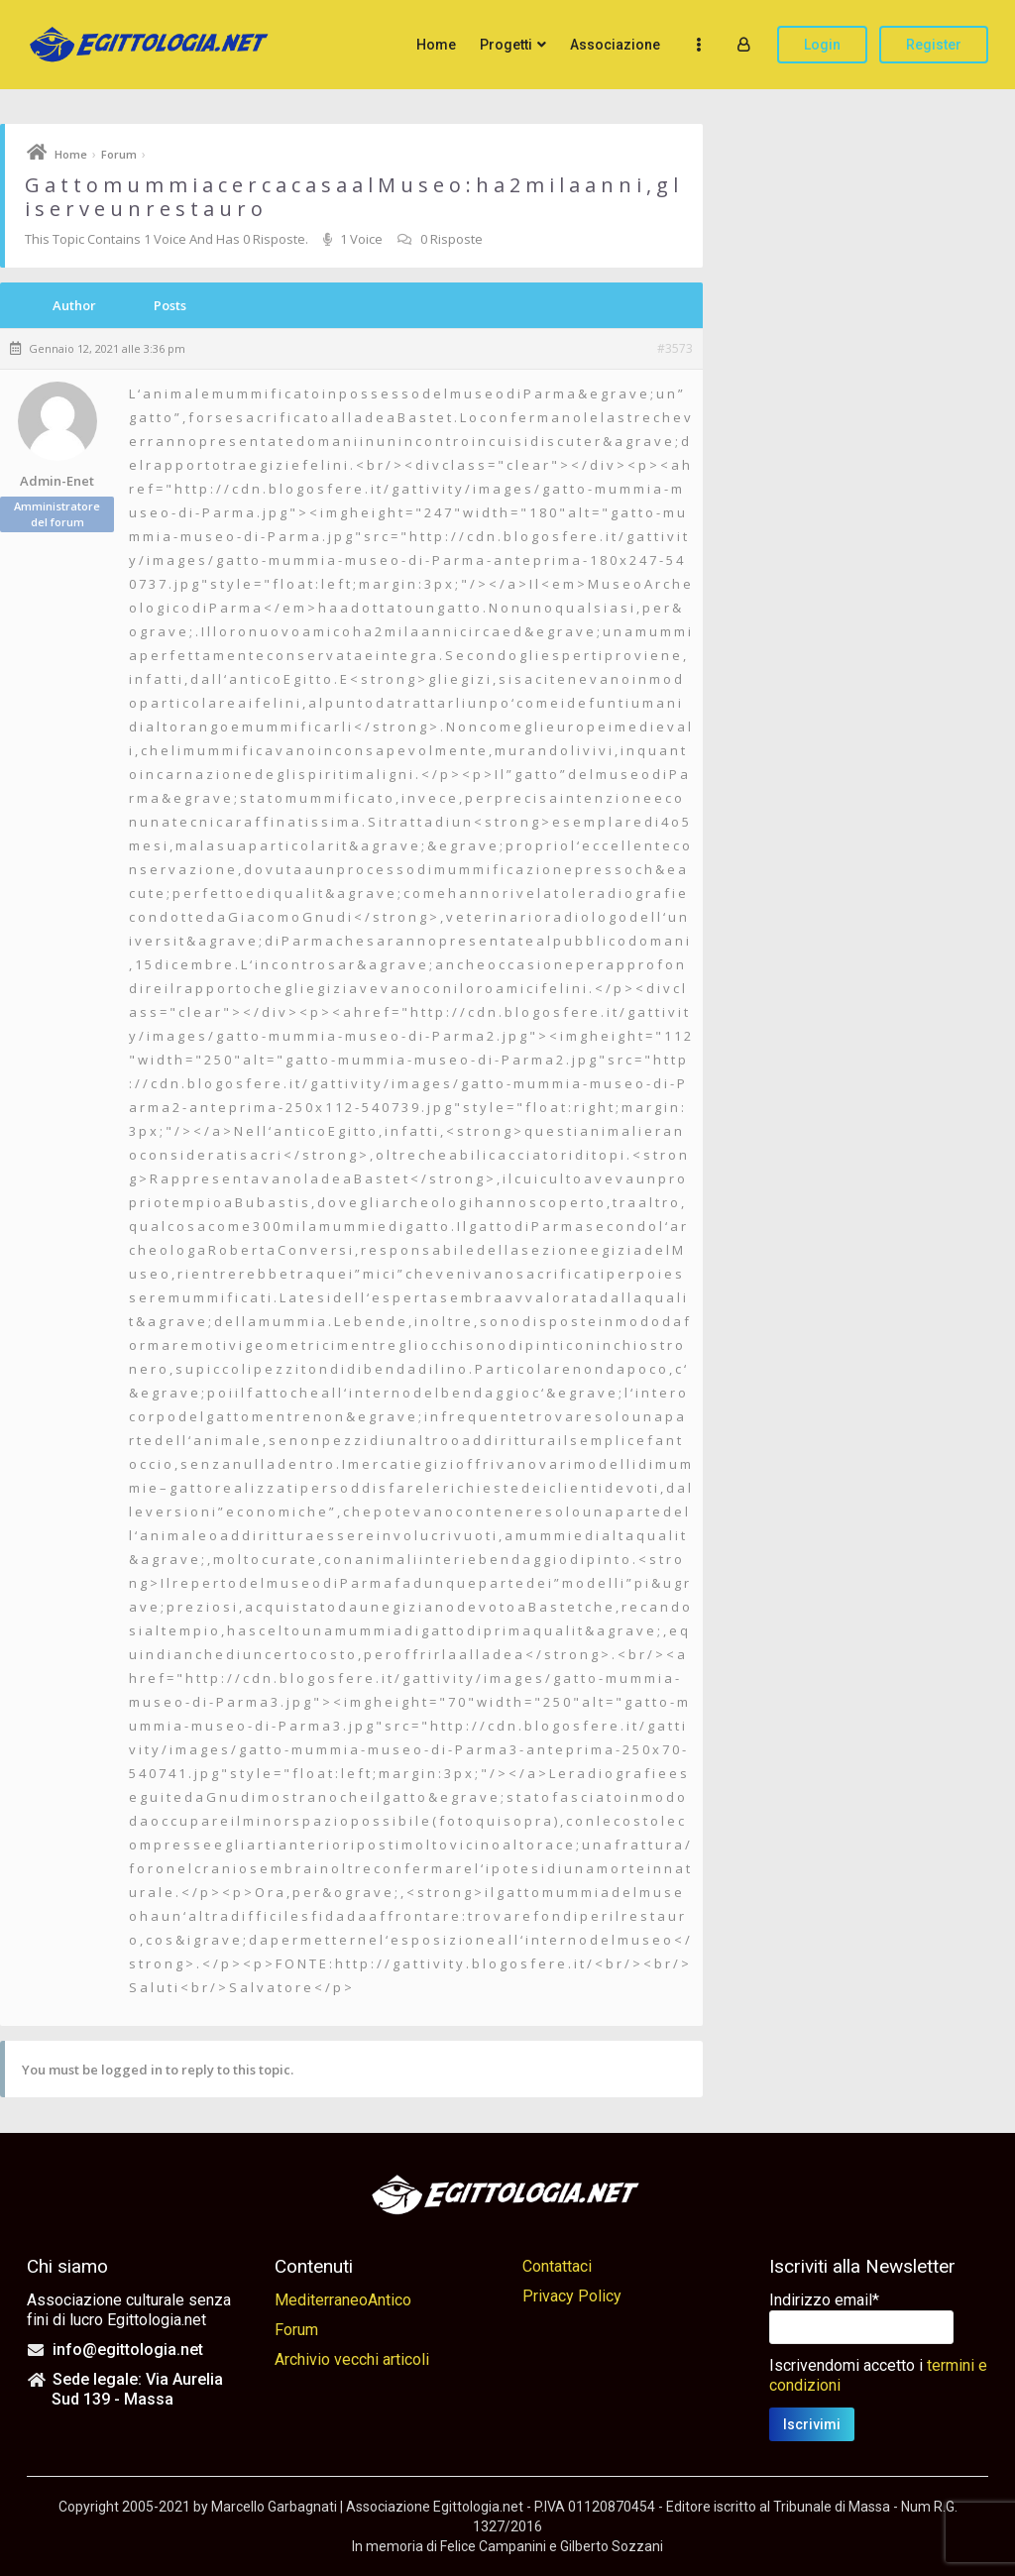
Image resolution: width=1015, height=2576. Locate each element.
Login (822, 45)
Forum (119, 154)
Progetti (506, 45)
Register (933, 45)
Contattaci (557, 2266)
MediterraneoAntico (343, 2300)
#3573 (675, 349)
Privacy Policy (571, 2296)
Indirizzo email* (824, 2300)
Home (436, 45)
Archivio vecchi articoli (352, 2359)
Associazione (615, 45)
